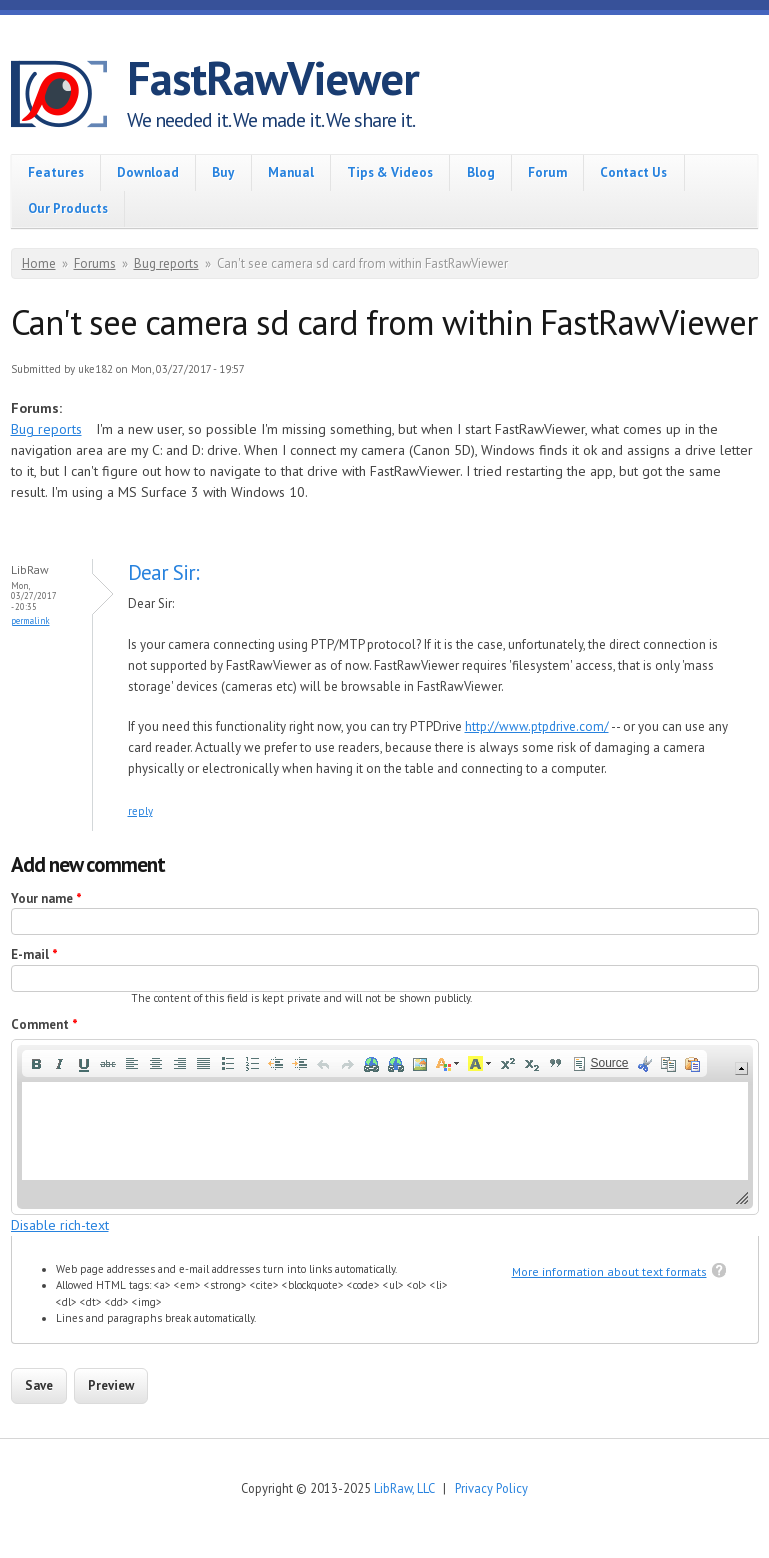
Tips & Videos (390, 172)
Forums (95, 263)
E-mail (34, 954)
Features (56, 172)
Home (39, 263)
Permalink (30, 620)
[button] (36, 1064)
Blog (481, 172)
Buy (223, 172)
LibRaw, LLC (404, 1488)
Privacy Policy (491, 1488)
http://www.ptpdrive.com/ (537, 726)
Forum (547, 172)
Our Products (68, 208)
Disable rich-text (60, 1225)
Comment (44, 1024)
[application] (385, 1126)
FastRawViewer (273, 78)
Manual (291, 172)
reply (140, 811)
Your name (46, 898)
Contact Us (633, 172)
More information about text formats (609, 1271)
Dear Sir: (163, 572)
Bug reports (166, 263)
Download (148, 172)
